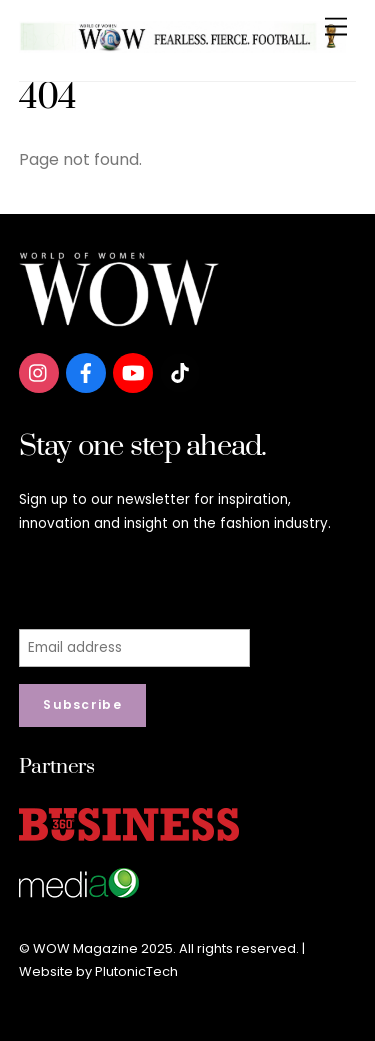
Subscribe (82, 704)
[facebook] (86, 371)
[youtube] (133, 371)
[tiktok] (180, 371)
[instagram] (39, 371)
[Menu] (336, 27)
